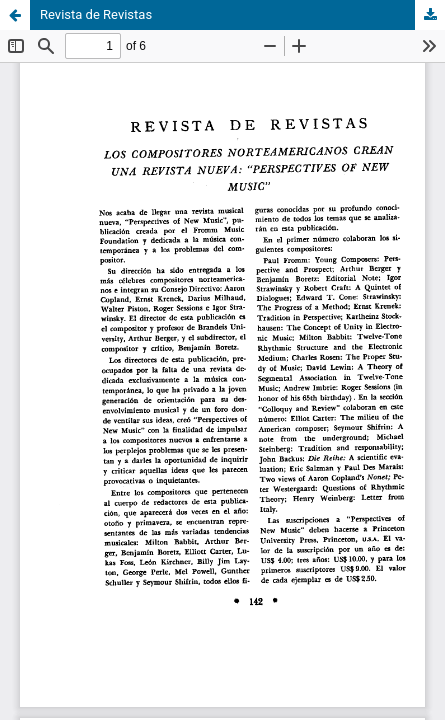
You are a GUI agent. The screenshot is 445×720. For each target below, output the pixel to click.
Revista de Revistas (96, 14)
